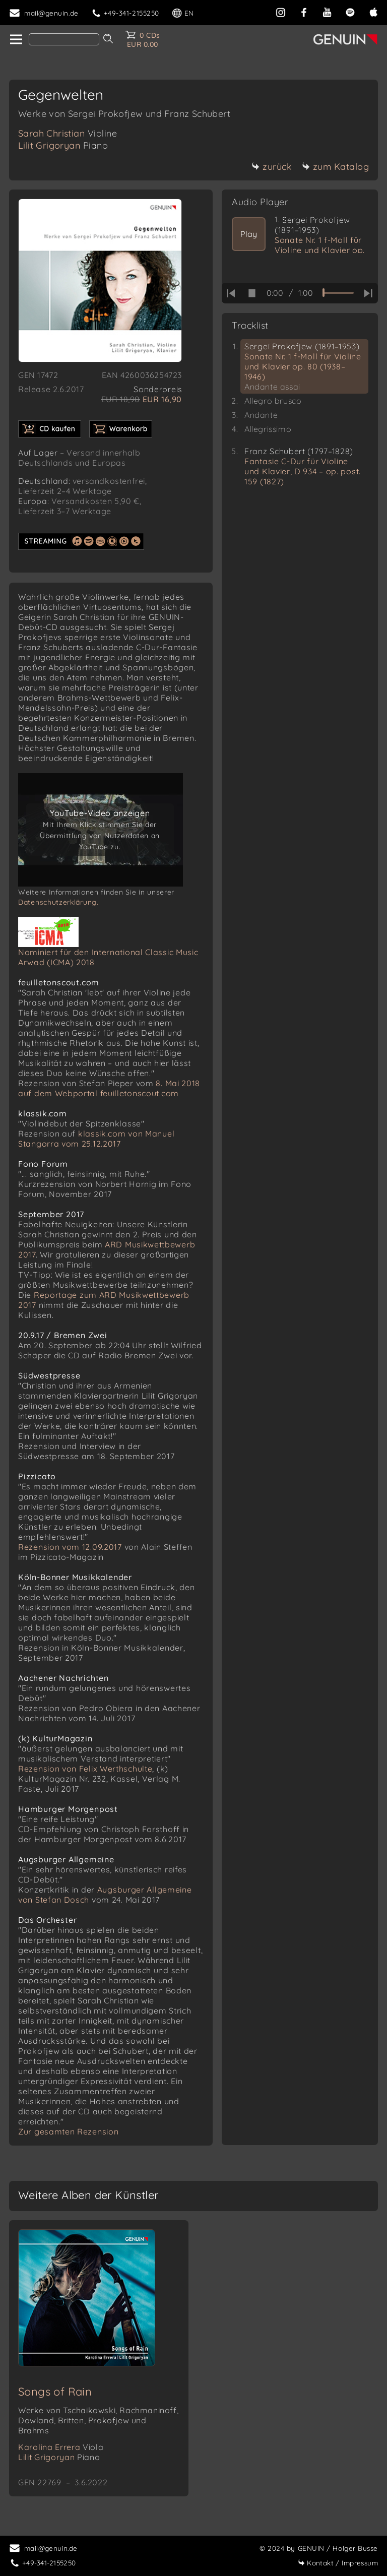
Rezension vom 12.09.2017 (70, 1547)
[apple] (373, 11)
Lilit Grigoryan (63, 145)
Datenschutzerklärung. (58, 902)
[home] (15, 40)
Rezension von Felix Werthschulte (85, 1769)
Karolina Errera (60, 2447)
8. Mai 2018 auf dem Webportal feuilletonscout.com (109, 1088)
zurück (271, 166)
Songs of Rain (55, 2391)
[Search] (64, 39)
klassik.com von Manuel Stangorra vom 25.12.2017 (96, 1138)
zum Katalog (335, 166)
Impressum (338, 2562)
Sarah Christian (67, 133)
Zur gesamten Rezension (68, 2131)
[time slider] (338, 293)
